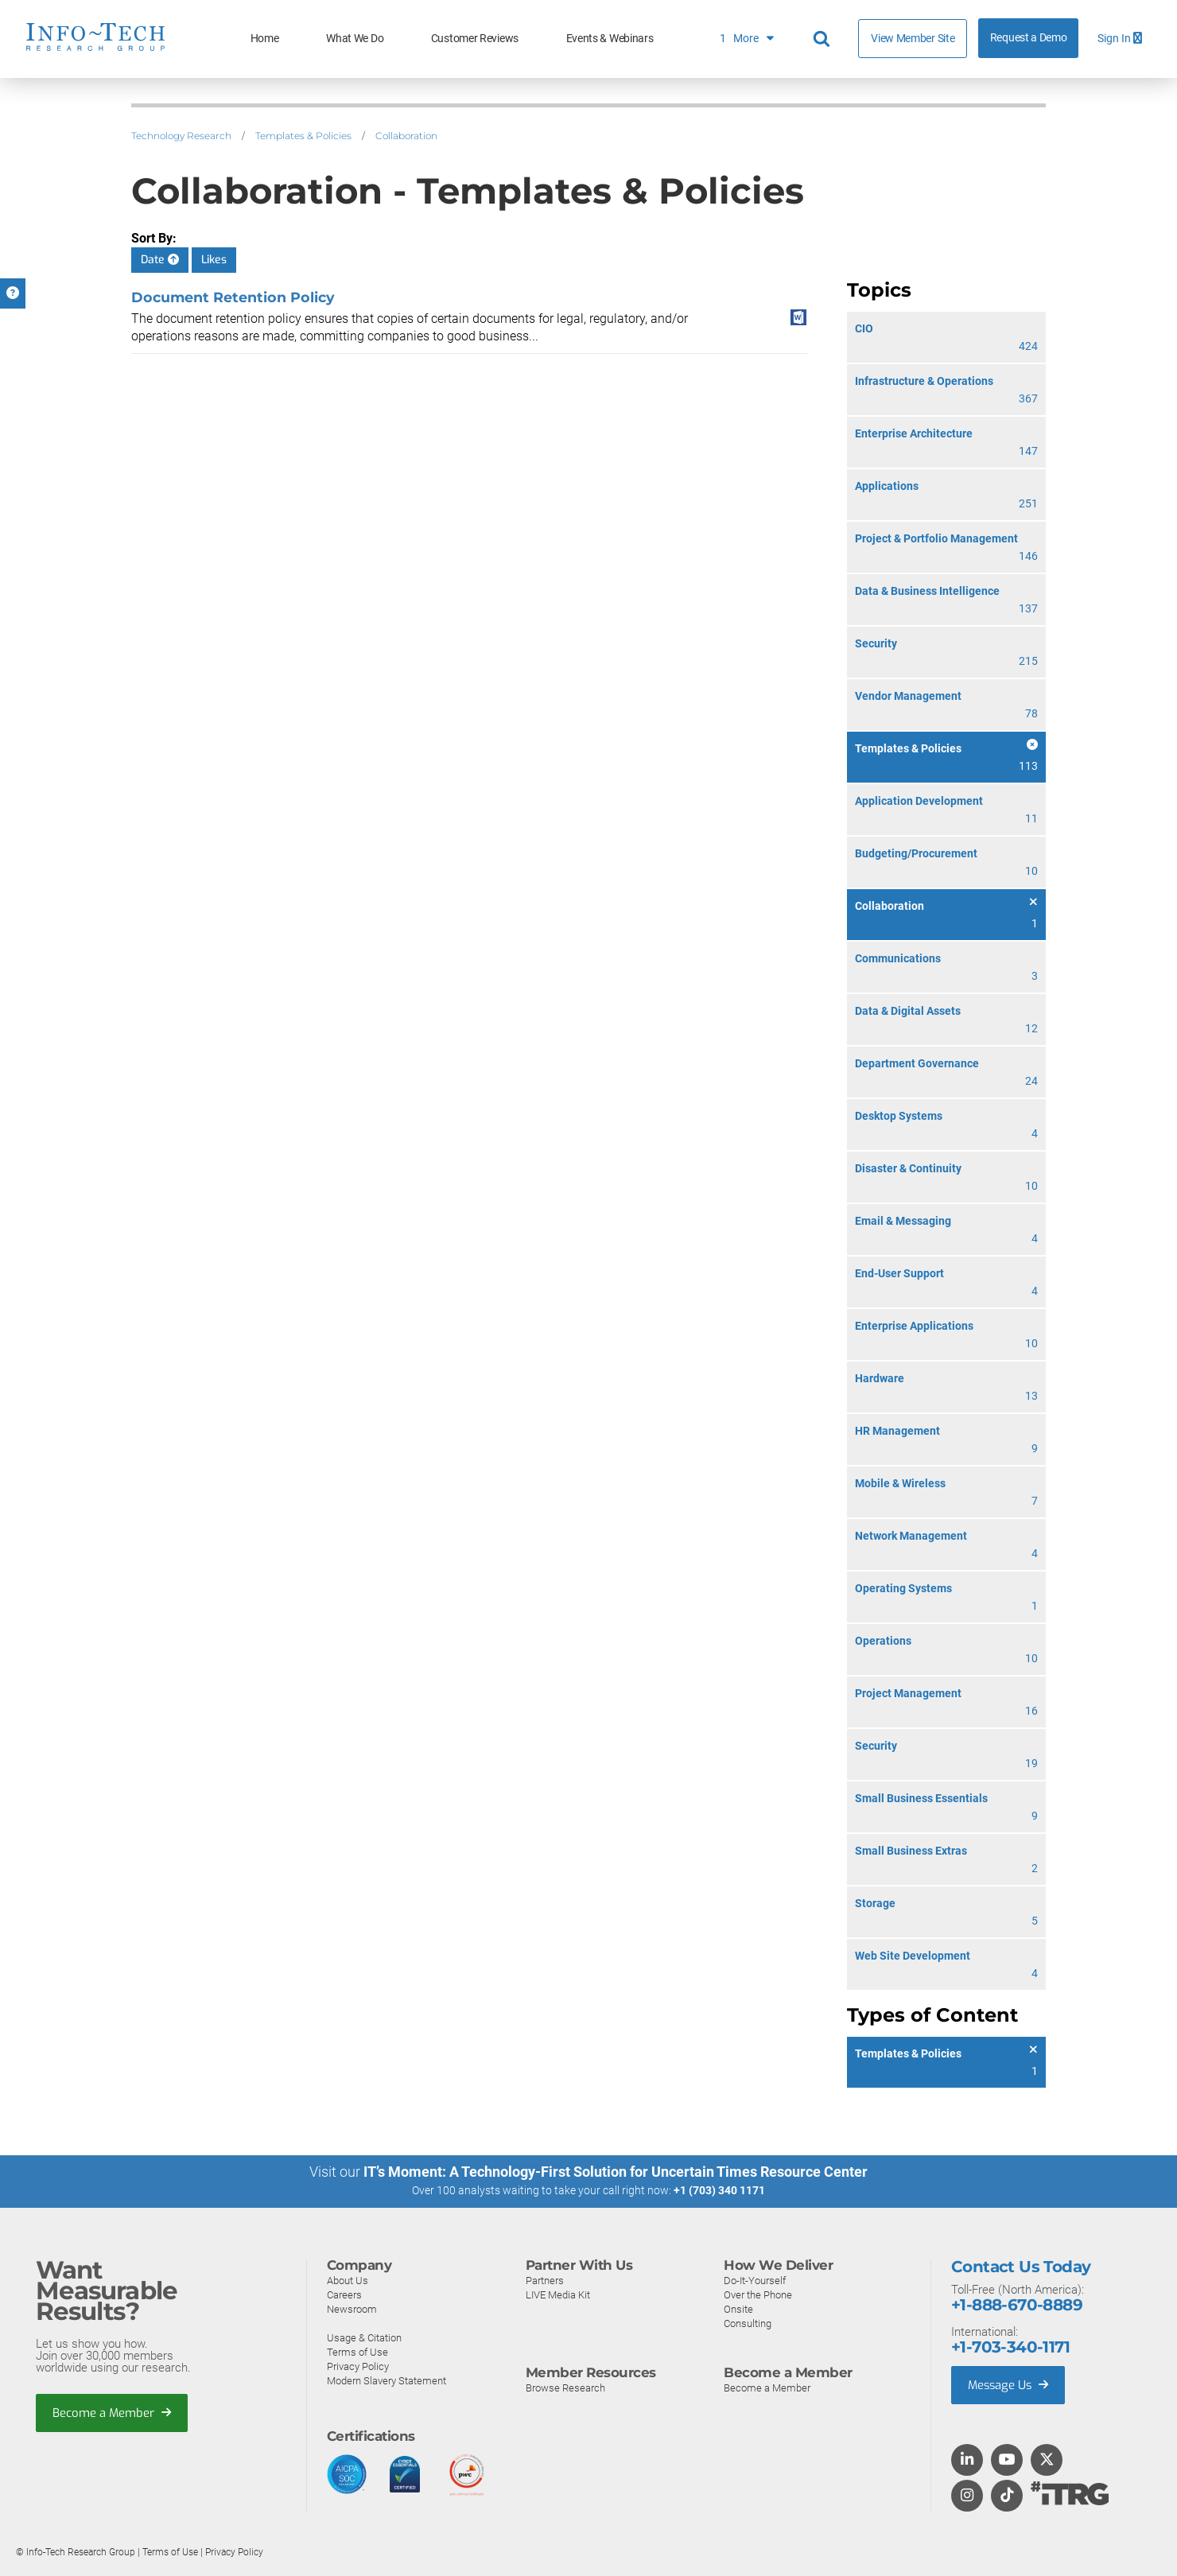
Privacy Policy (358, 2366)
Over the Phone (758, 2294)
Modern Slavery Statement (386, 2380)
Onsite (738, 2308)
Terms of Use (357, 2351)
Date (160, 259)
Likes (214, 259)
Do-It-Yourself (755, 2280)
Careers (344, 2294)
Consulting (747, 2323)
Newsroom (352, 2308)
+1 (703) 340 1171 (719, 2190)
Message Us (1009, 2384)
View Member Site (912, 38)
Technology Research (181, 136)
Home (265, 38)
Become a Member (112, 2412)
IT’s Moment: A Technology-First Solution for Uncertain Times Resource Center (615, 2171)
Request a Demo (1028, 38)
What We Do (354, 38)
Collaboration (406, 136)
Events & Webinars (610, 38)
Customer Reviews (475, 38)
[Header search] (824, 39)
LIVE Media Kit (558, 2294)
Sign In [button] (1119, 38)
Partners (545, 2280)
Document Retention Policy (233, 297)
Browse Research (565, 2387)
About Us (347, 2280)
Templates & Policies (303, 136)
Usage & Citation (364, 2337)
